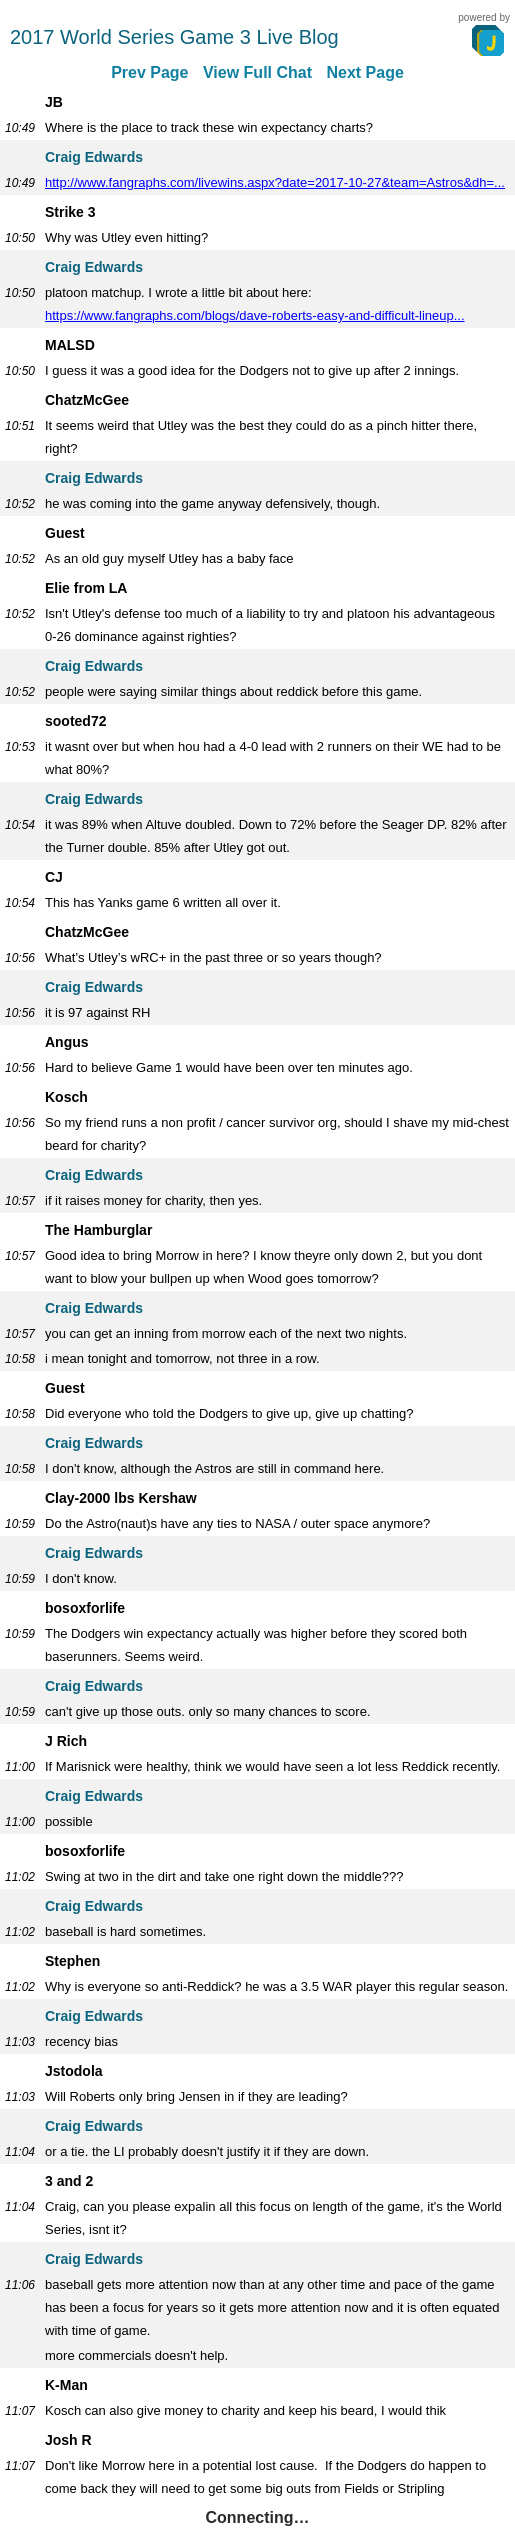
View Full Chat (257, 72)
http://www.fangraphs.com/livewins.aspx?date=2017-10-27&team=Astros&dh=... (275, 182)
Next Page (364, 72)
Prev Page (149, 72)
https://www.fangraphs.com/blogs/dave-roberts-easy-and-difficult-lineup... (255, 315)
